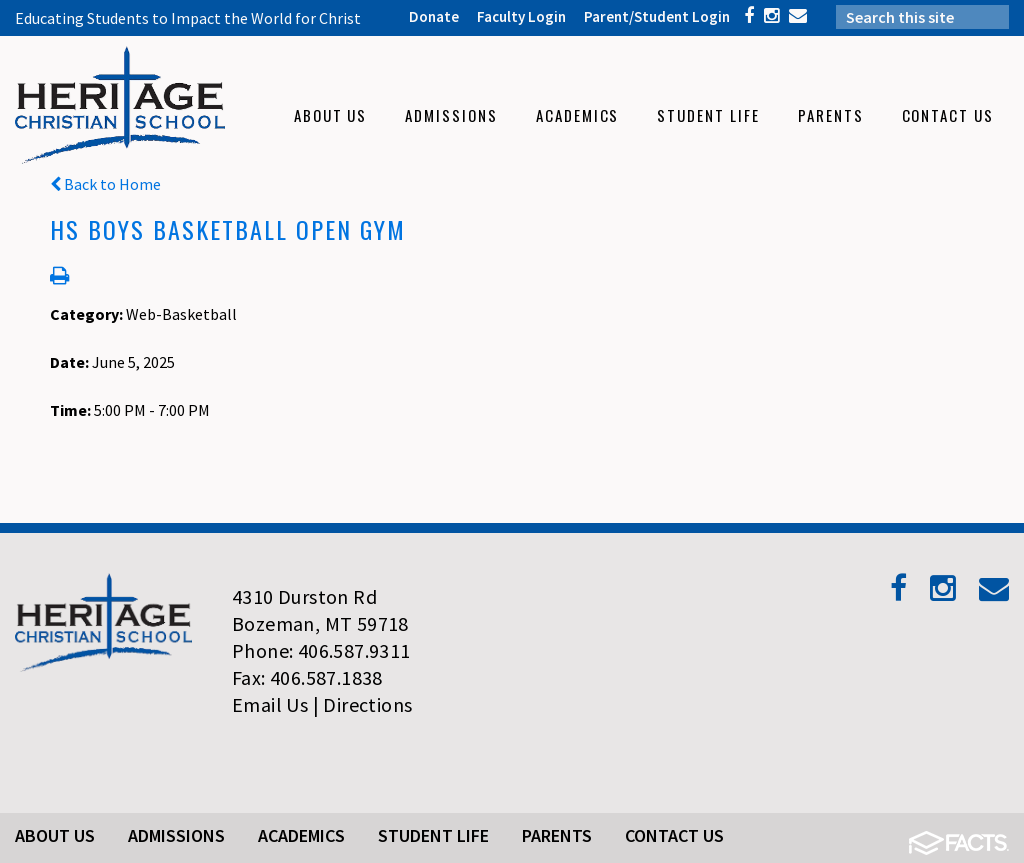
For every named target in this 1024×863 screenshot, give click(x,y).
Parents (557, 835)
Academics (301, 835)
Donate (434, 16)
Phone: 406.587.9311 (321, 650)
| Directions (363, 704)
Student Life (433, 835)
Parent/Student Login (657, 16)
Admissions (176, 835)
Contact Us (674, 835)
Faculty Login (521, 16)
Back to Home (105, 184)
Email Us (270, 704)
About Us (55, 835)
